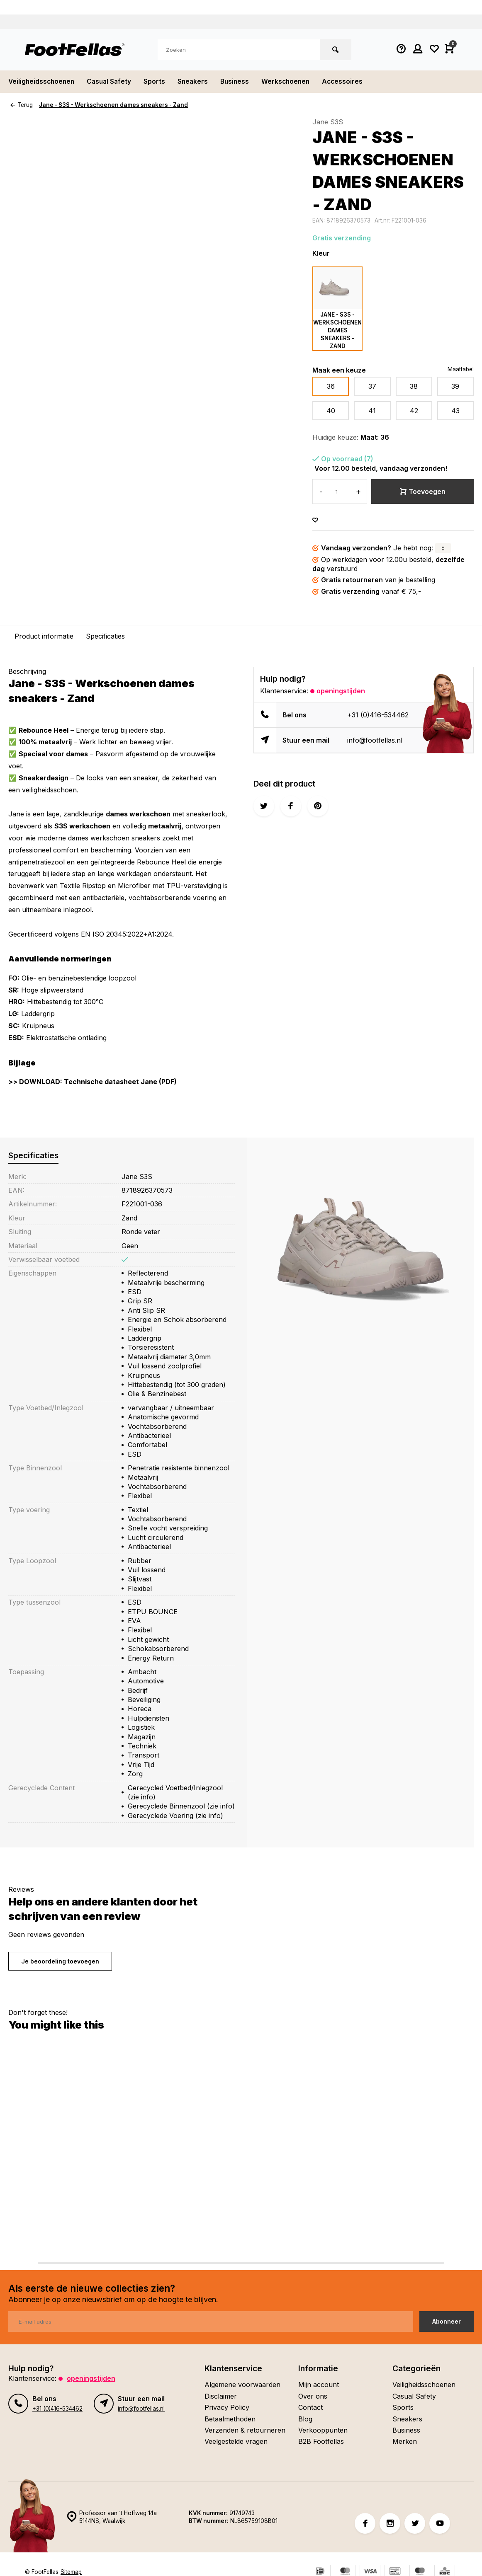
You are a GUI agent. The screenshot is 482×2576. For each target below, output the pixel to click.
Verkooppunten (323, 2430)
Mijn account (318, 2384)
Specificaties (105, 636)
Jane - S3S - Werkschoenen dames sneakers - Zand (113, 105)
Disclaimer (220, 2396)
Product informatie (44, 636)
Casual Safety (112, 81)
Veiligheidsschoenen (42, 81)
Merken (404, 2441)
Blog (305, 2419)
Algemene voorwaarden (242, 2384)
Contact (310, 2407)
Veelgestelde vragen (236, 2441)
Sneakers (197, 81)
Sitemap (71, 2572)
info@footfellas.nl (374, 740)
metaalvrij (164, 826)
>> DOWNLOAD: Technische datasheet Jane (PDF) (92, 1081)
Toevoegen (422, 491)
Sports (158, 81)
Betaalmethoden (230, 2419)
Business (240, 81)
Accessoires (350, 81)
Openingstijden (340, 691)
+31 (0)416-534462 (378, 715)
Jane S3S (327, 122)
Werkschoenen (292, 81)
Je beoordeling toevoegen (60, 1961)
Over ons (312, 2396)
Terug (21, 105)
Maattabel (461, 369)
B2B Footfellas (321, 2441)
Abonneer (446, 2321)
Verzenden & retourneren (244, 2430)
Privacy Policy (226, 2407)
